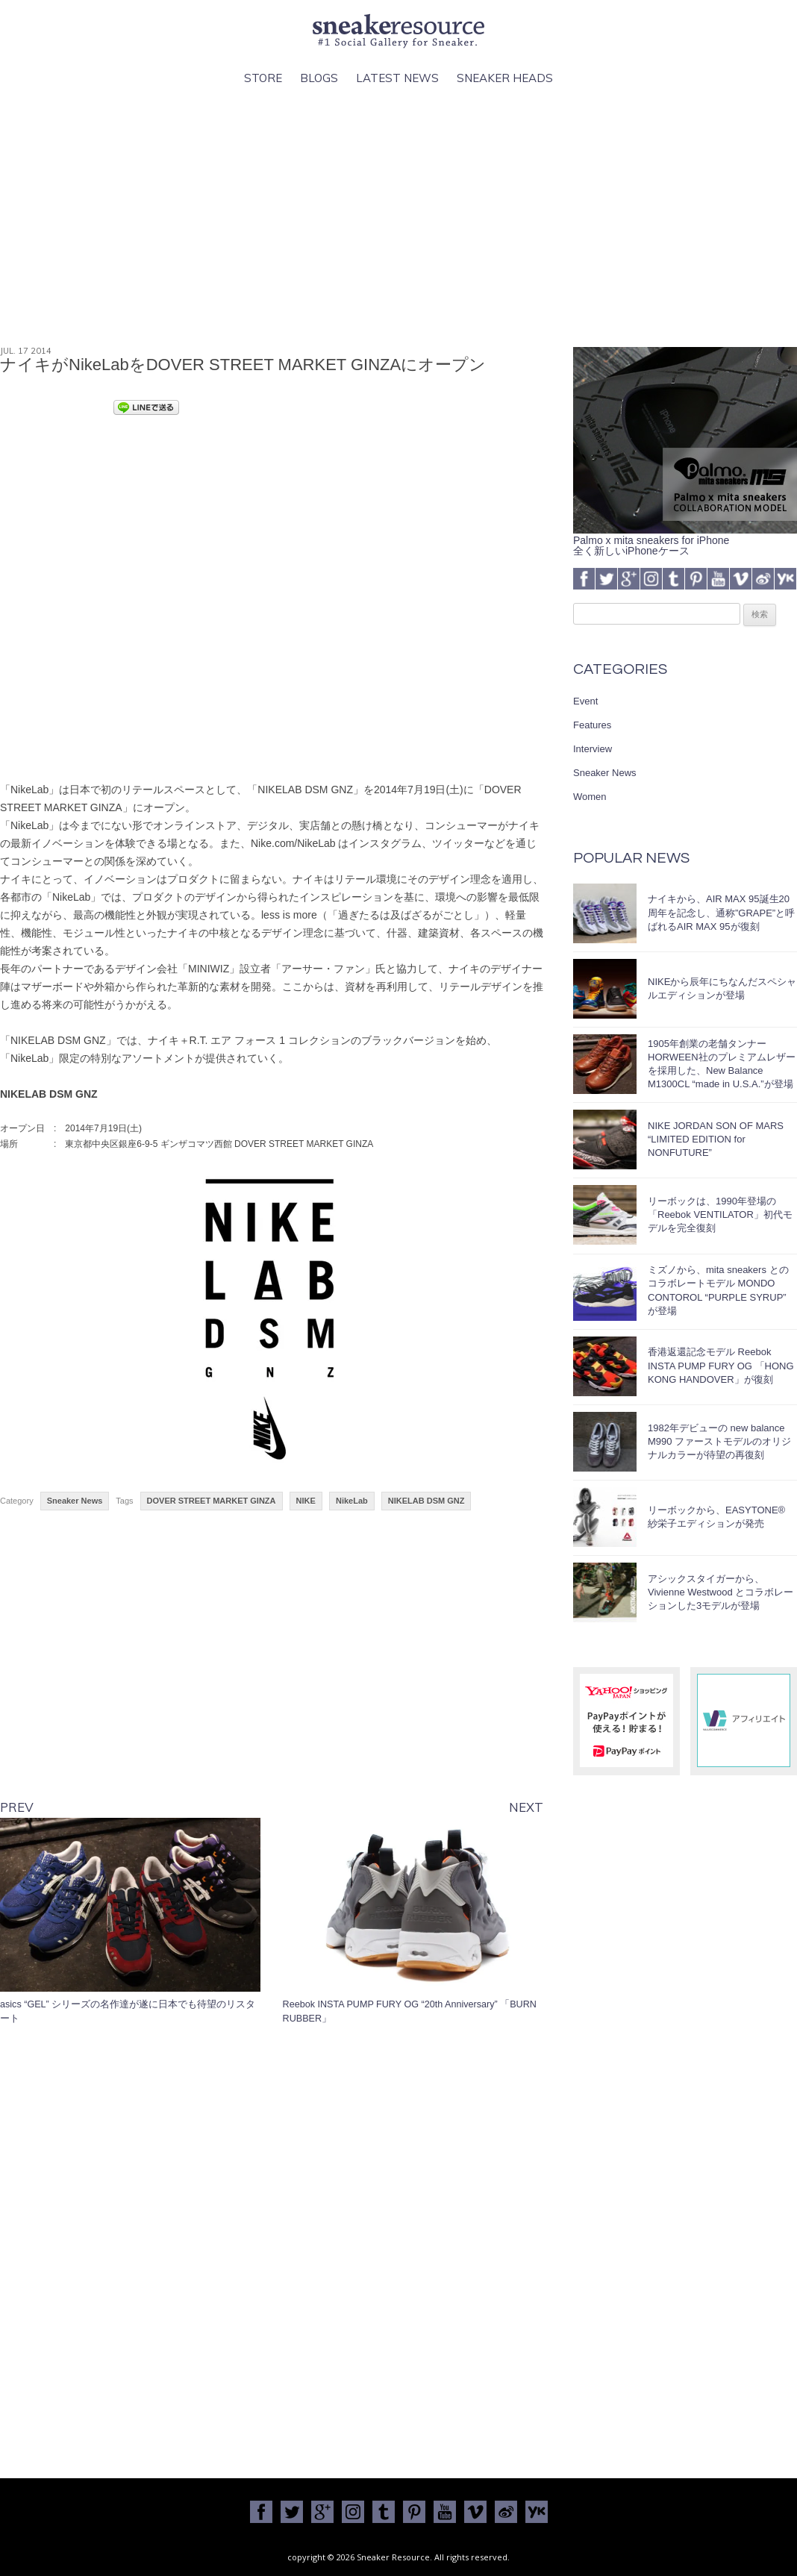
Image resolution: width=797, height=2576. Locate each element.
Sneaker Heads (505, 78)
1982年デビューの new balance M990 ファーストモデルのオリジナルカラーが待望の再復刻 (719, 1441)
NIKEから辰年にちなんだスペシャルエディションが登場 (722, 988)
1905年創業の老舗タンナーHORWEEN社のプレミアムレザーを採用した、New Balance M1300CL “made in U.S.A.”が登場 (722, 1064)
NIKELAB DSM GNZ (426, 1500)
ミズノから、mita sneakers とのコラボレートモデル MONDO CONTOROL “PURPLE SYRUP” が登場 (718, 1290)
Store (263, 78)
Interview (592, 748)
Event (585, 701)
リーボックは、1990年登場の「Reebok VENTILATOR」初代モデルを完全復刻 (720, 1214)
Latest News (397, 78)
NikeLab (352, 1500)
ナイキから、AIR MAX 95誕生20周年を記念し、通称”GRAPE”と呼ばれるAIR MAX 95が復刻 (721, 912)
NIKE (306, 1500)
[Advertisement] (398, 217)
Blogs (319, 78)
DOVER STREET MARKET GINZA (211, 1500)
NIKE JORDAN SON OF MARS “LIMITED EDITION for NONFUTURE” (716, 1139)
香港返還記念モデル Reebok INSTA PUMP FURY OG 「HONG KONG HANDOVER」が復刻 (721, 1365)
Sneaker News (75, 1500)
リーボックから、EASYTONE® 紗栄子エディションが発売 (716, 1516)
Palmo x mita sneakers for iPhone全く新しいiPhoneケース (685, 540)
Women (590, 796)
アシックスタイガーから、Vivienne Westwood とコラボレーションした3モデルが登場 (720, 1592)
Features (592, 725)
